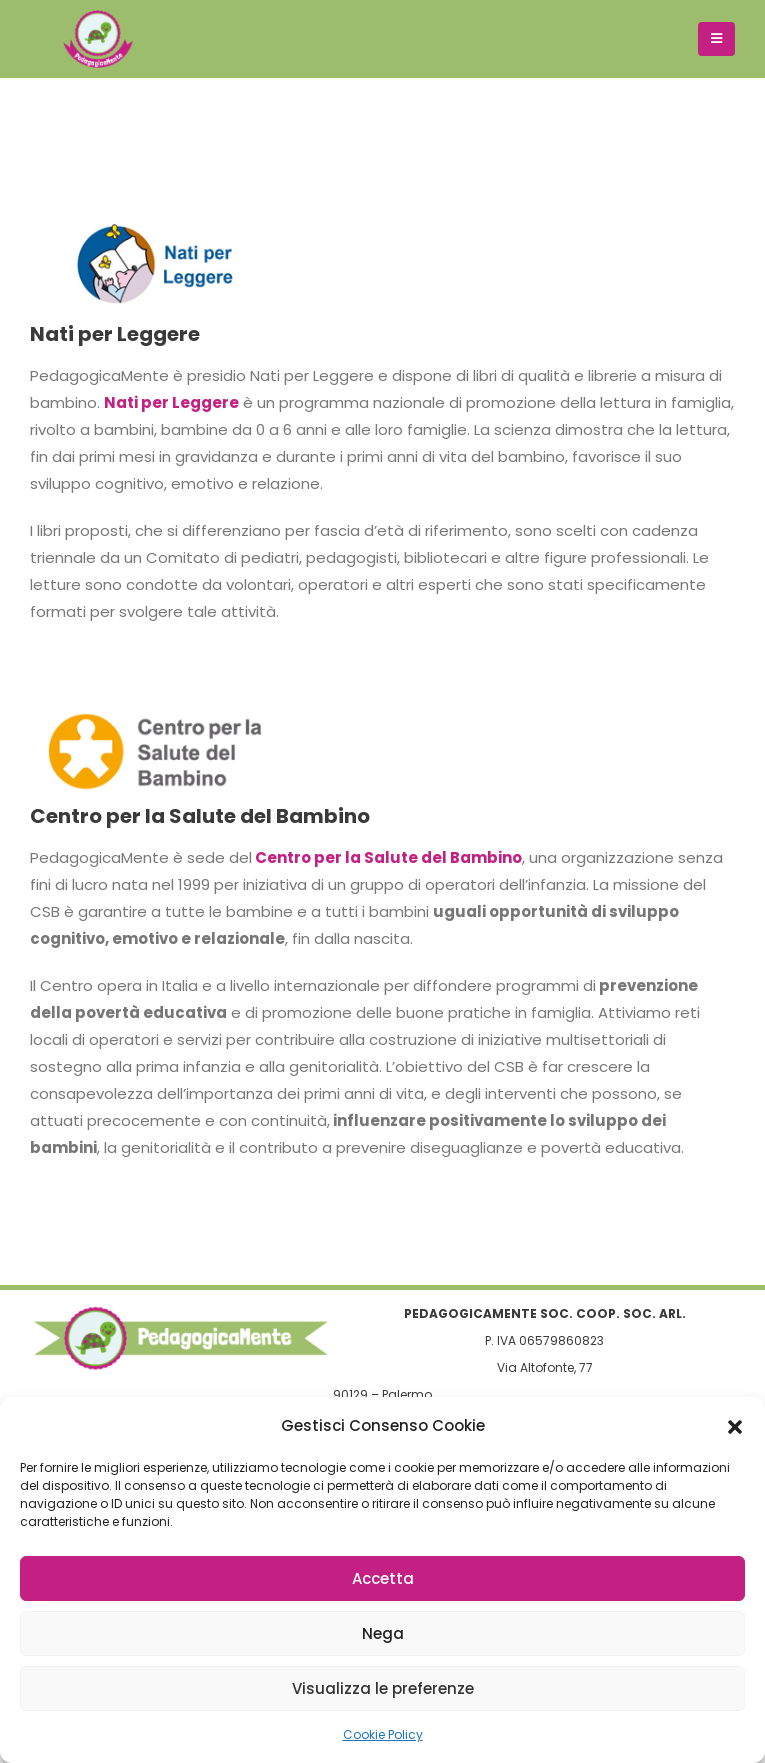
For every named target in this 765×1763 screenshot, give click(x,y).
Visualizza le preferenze (383, 1688)
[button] (735, 1426)
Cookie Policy (383, 1734)
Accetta (383, 1578)
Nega (383, 1633)
